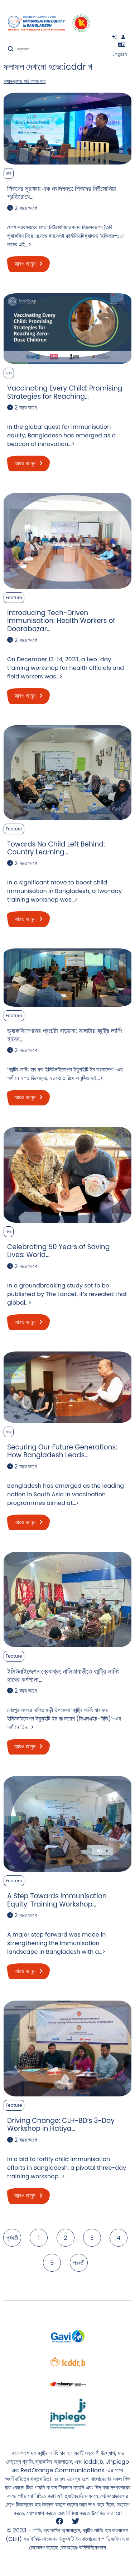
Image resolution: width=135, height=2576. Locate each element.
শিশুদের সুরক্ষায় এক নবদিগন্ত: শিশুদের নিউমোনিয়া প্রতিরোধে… (61, 192)
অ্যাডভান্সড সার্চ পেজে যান (24, 81)
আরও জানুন (28, 264)
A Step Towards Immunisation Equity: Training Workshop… (57, 1900)
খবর (8, 173)
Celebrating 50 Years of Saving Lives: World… (58, 1251)
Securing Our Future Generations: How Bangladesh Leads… (62, 1451)
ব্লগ (9, 373)
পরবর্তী (79, 2263)
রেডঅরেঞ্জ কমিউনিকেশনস (82, 2547)
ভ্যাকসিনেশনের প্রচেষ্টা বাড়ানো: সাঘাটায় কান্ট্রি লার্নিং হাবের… (64, 1035)
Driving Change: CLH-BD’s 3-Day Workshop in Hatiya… (61, 2124)
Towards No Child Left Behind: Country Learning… (56, 848)
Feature (14, 597)
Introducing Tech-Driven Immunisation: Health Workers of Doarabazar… (61, 621)
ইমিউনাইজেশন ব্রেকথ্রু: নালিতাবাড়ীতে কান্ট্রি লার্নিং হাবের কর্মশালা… (63, 1675)
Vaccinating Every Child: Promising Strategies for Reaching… (64, 392)
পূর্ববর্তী (12, 2238)
